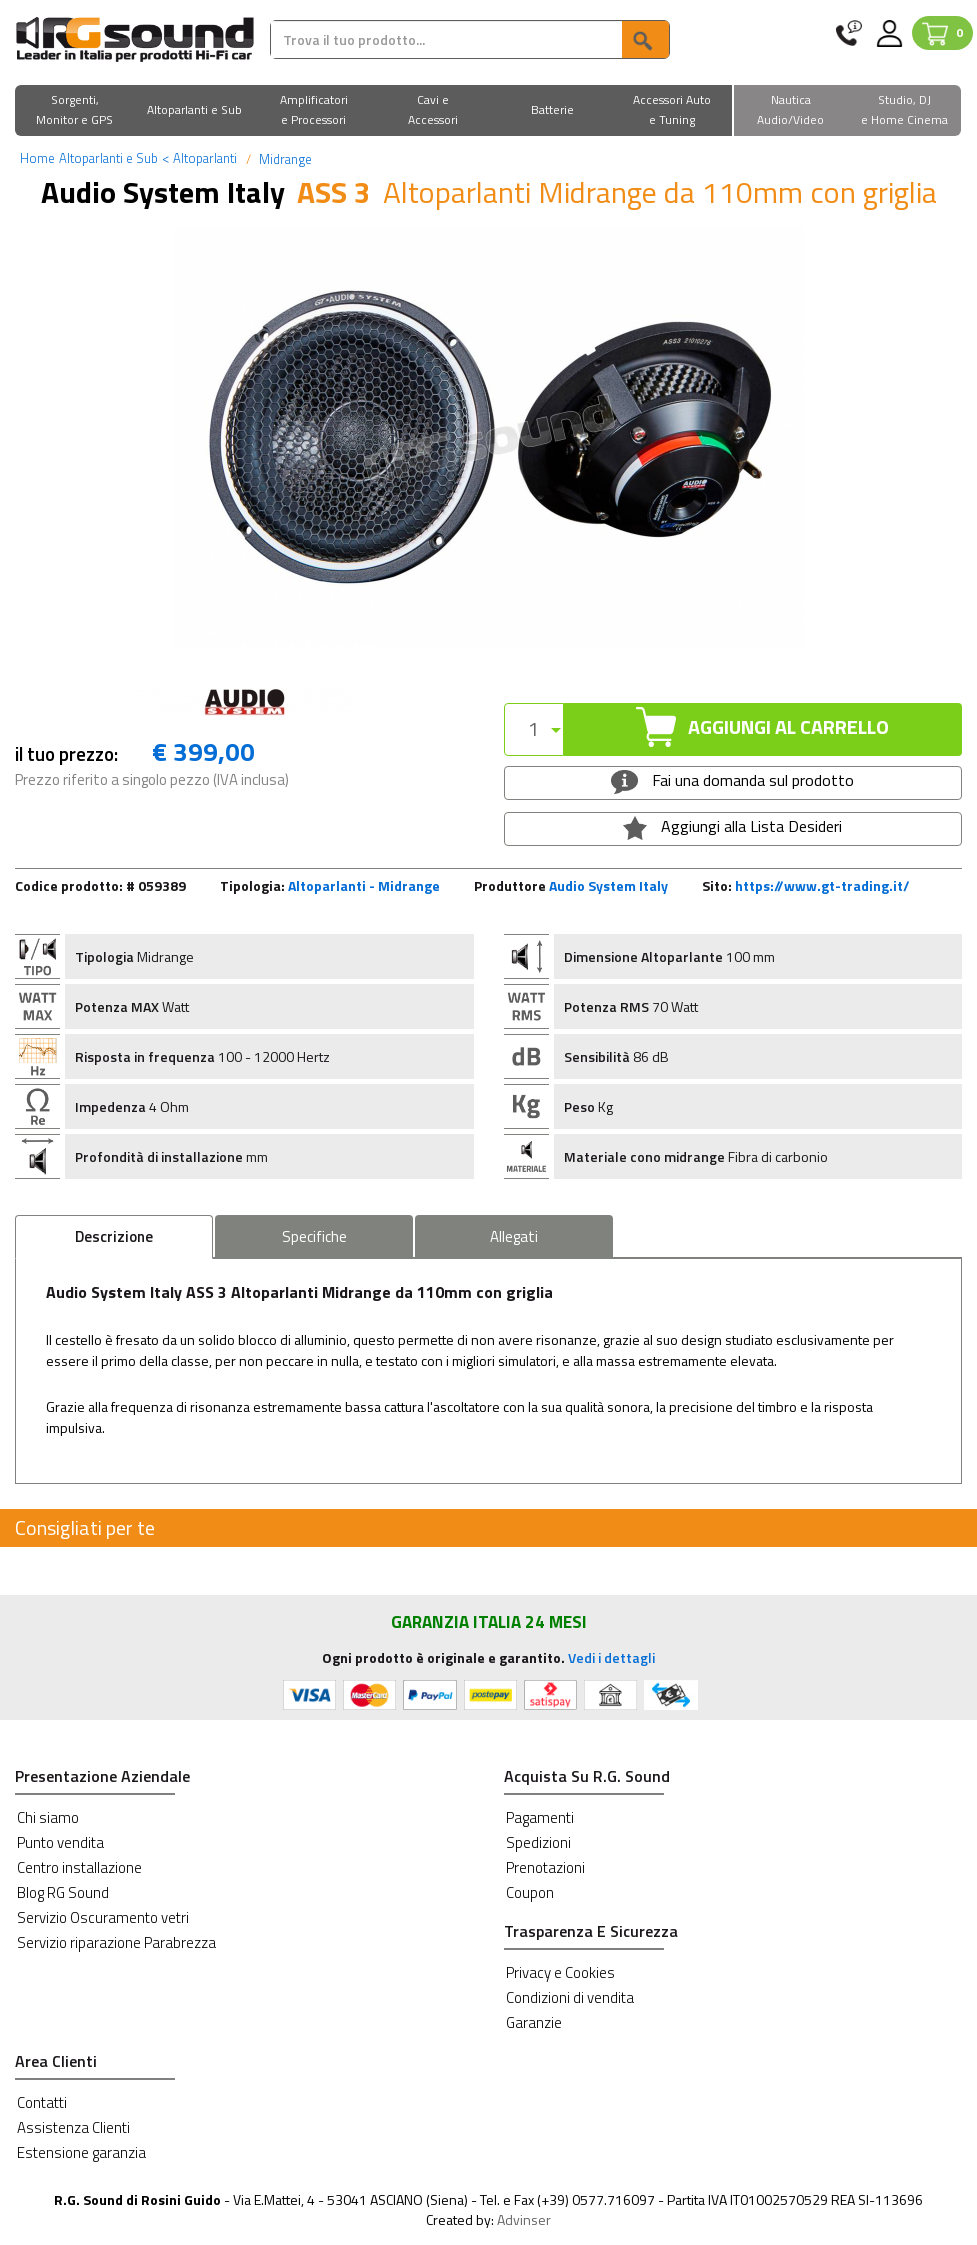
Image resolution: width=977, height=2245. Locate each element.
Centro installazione (79, 1867)
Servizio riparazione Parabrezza (116, 1942)
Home (37, 158)
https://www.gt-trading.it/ (822, 885)
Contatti (42, 2102)
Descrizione (114, 1236)
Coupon (530, 1892)
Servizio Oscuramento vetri (103, 1917)
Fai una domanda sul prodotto (732, 781)
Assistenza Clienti (73, 2127)
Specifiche (314, 1236)
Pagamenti (540, 1817)
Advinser (524, 2219)
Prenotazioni (545, 1867)
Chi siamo (48, 1817)
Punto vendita (60, 1842)
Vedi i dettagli (611, 1657)
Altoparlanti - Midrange (364, 885)
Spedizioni (538, 1842)
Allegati (514, 1236)
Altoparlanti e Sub (108, 158)
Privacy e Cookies (560, 1972)
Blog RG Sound (63, 1892)
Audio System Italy (608, 885)
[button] (74, 111)
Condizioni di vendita (570, 1997)
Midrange (284, 159)
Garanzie (534, 2022)
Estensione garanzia (81, 2152)
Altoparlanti (199, 158)
